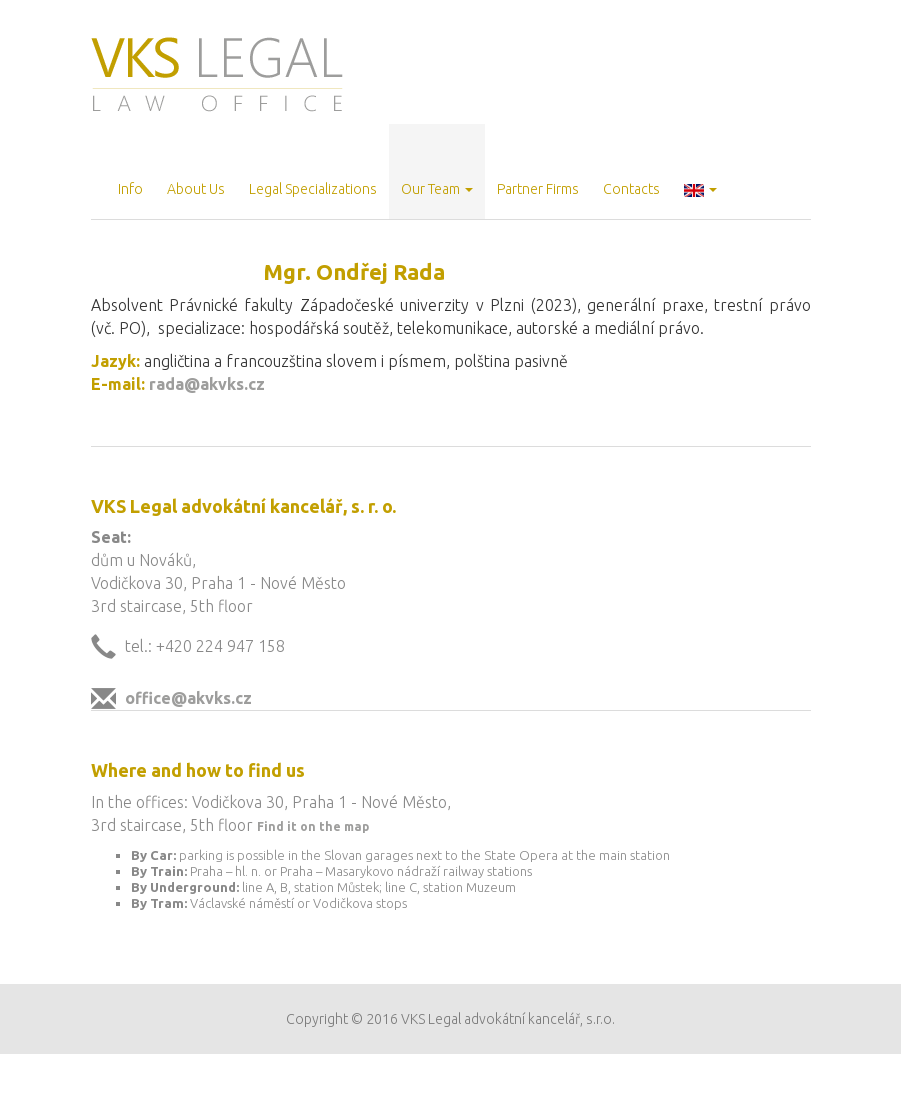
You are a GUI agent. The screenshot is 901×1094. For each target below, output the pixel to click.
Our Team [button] (437, 189)
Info (130, 189)
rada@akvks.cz (207, 384)
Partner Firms (538, 189)
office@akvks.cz (188, 698)
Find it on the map (313, 826)
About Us (196, 189)
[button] (700, 171)
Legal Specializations (313, 189)
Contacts (631, 189)
